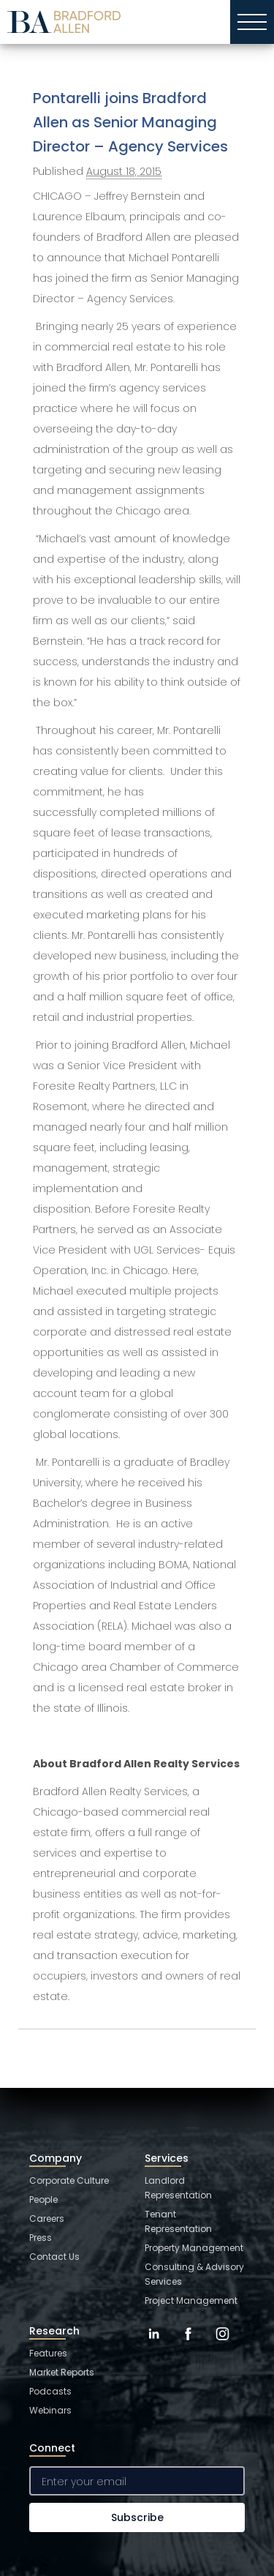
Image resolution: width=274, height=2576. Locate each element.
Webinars (50, 2410)
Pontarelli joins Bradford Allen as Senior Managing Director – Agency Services (130, 122)
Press (40, 2237)
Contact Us (54, 2256)
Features (48, 2353)
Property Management (194, 2248)
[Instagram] (222, 2344)
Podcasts (50, 2391)
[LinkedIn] (154, 2344)
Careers (46, 2218)
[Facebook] (188, 2344)
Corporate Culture (69, 2180)
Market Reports (61, 2372)
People (43, 2199)
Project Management (191, 2300)
